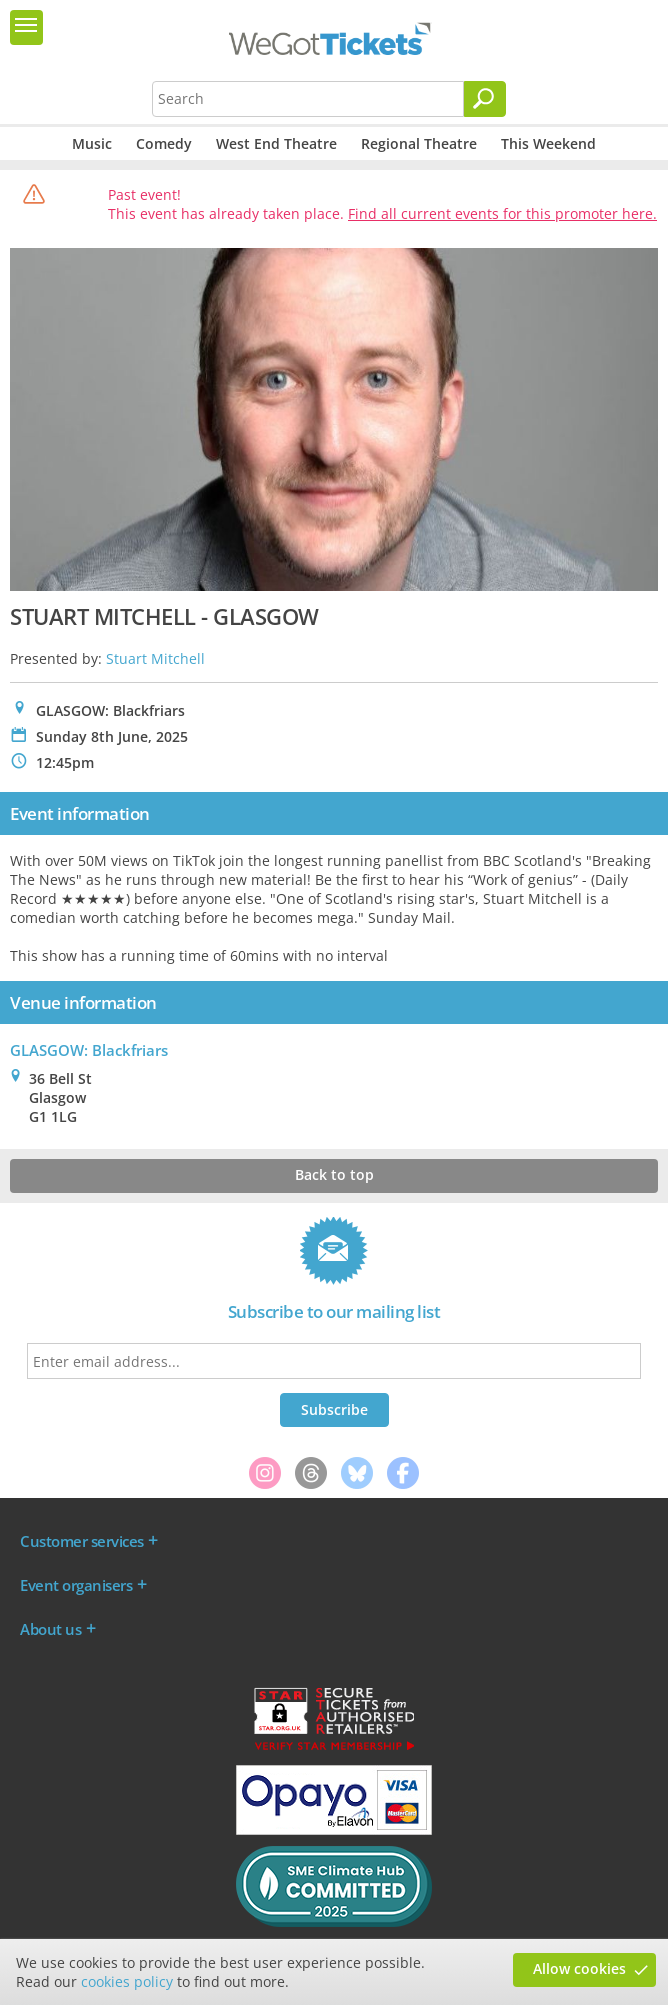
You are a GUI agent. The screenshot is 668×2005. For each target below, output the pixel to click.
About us (50, 1629)
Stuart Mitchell (155, 658)
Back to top (334, 1174)
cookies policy (127, 1981)
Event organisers (76, 1585)
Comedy (164, 143)
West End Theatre (276, 143)
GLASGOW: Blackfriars (89, 1050)
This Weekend (548, 143)
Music (92, 143)
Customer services (82, 1541)
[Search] (485, 99)
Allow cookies (579, 1968)
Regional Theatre (419, 143)
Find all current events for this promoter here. (502, 213)
